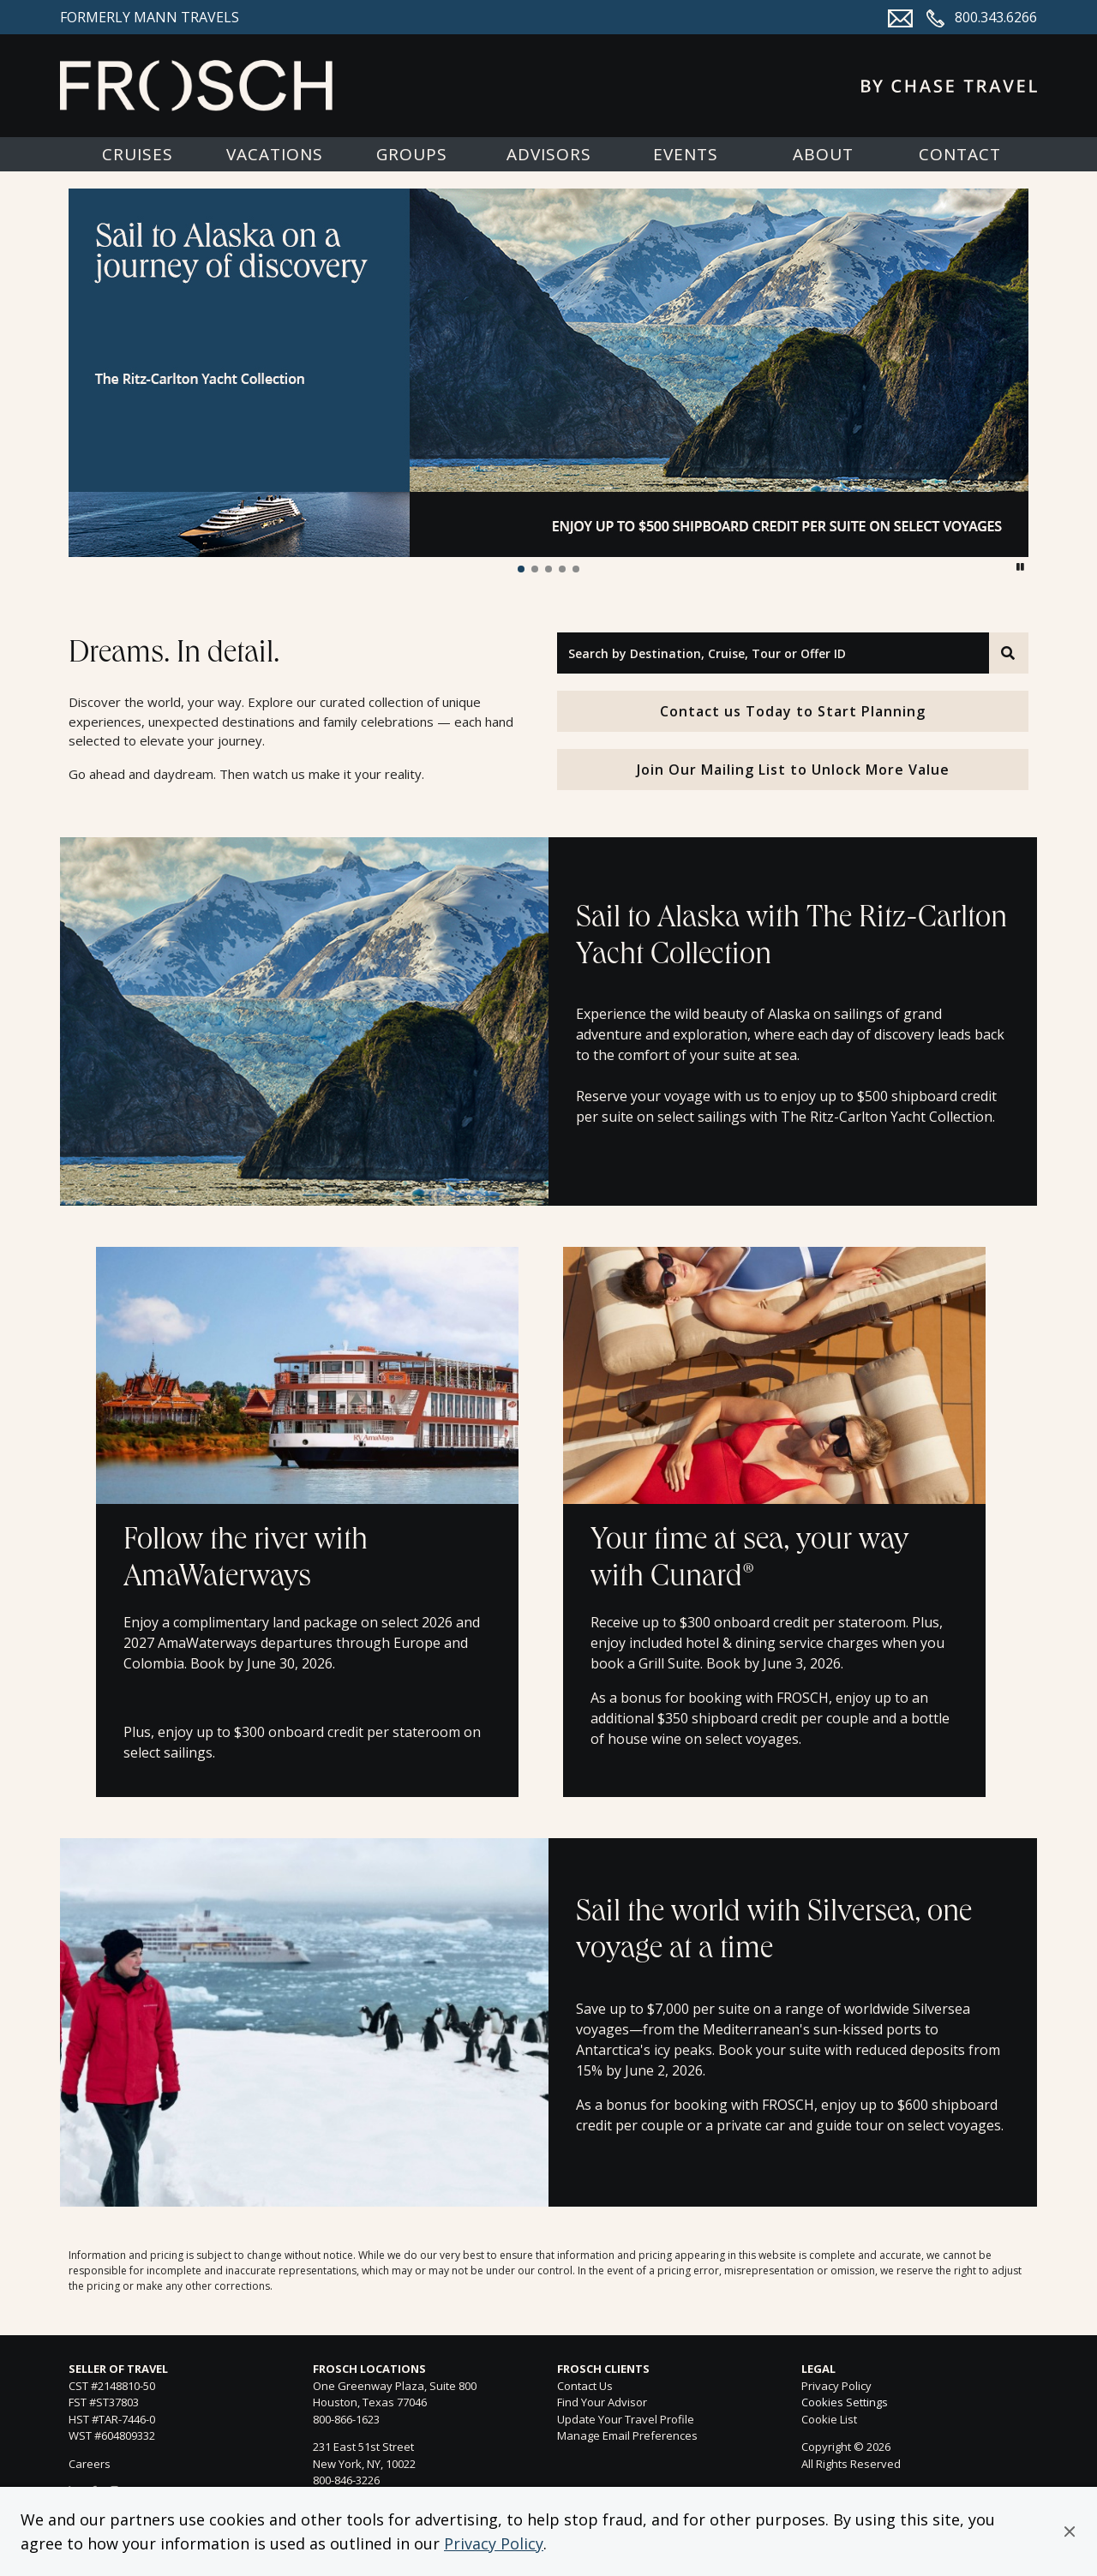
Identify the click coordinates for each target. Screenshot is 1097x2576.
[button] (1069, 2531)
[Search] (1008, 653)
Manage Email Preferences (627, 2435)
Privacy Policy (493, 2543)
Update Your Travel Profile (625, 2419)
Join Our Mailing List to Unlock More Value (793, 769)
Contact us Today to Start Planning (793, 711)
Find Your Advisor (602, 2402)
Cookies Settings (844, 2403)
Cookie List (829, 2419)
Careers (90, 2463)
